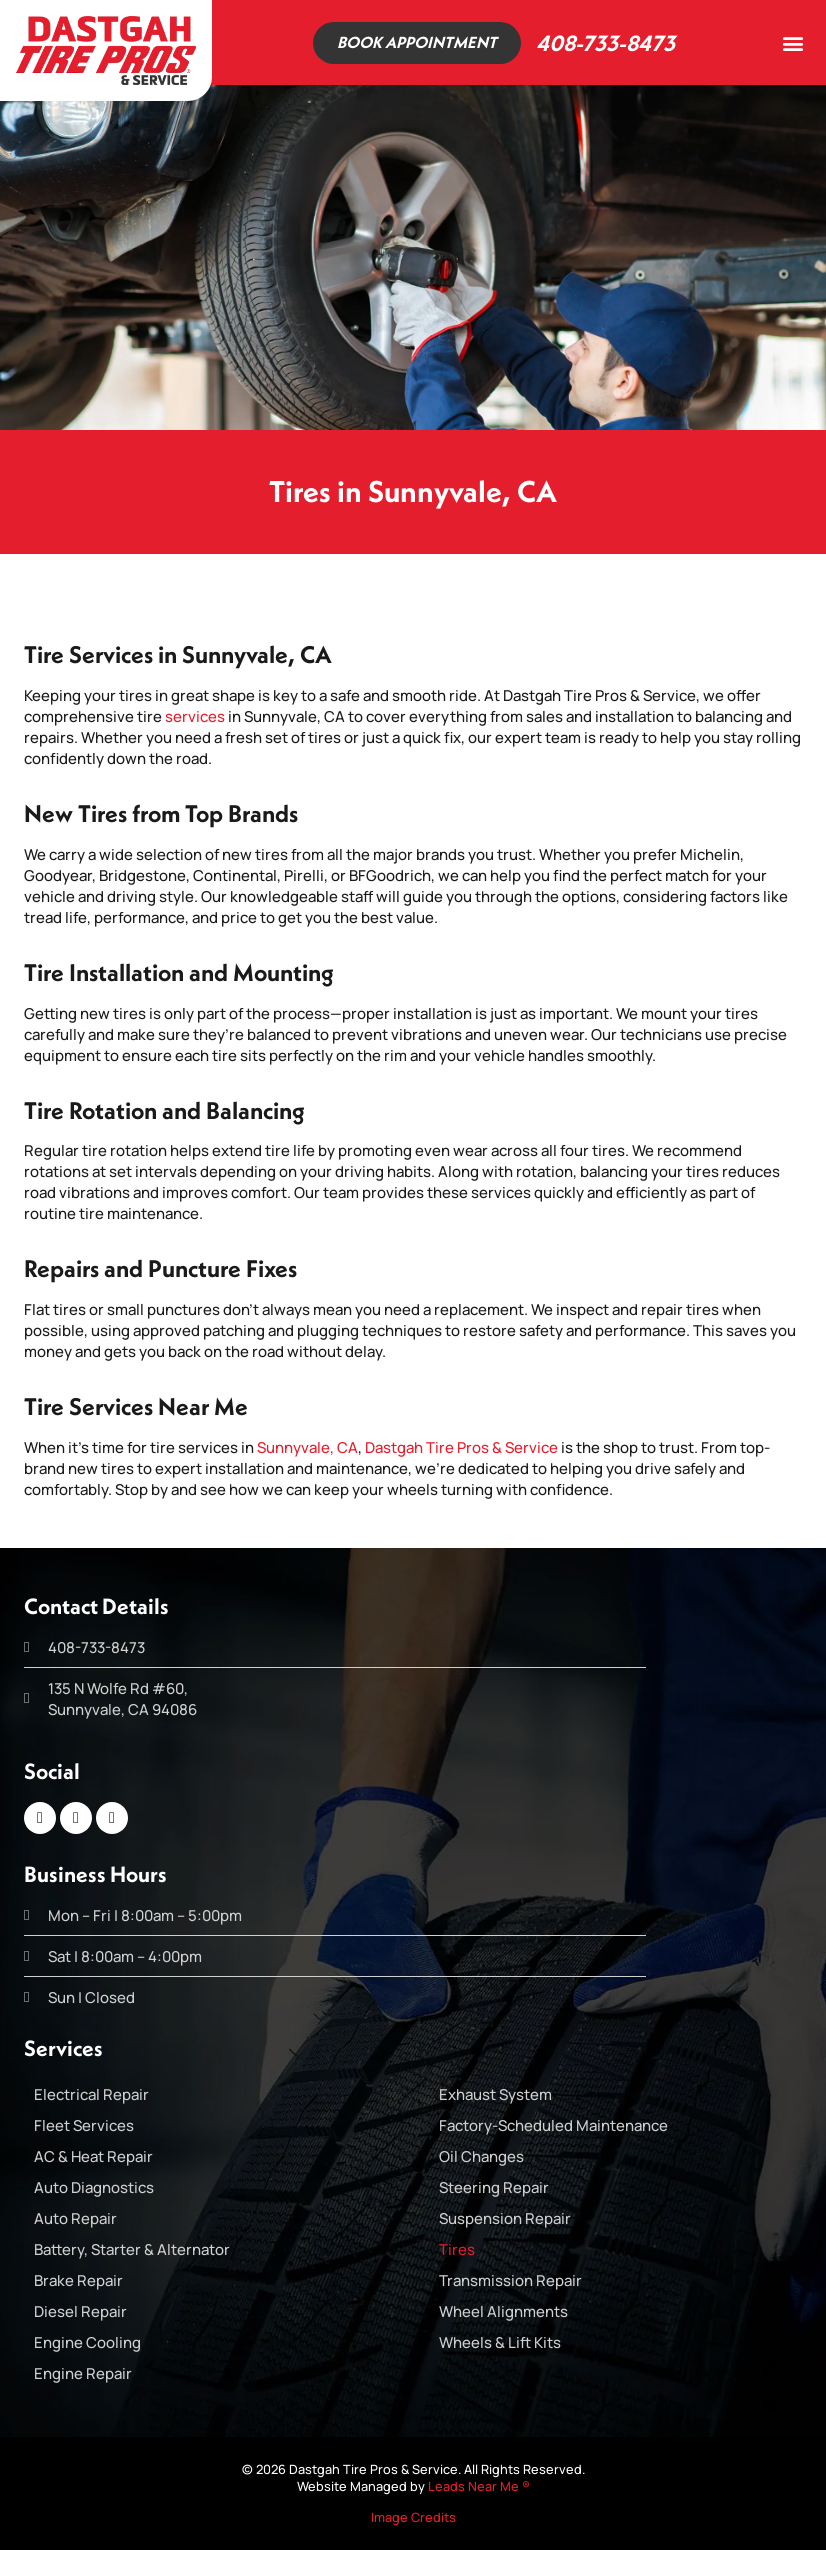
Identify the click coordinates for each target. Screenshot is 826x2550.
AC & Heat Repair (93, 2156)
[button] (792, 42)
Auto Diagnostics (94, 2187)
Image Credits (413, 2517)
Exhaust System (495, 2094)
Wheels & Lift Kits (500, 2342)
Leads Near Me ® (479, 2486)
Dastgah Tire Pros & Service (461, 1447)
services (195, 716)
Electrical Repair (91, 2094)
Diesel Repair (80, 2311)
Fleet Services (84, 2125)
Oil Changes (481, 2156)
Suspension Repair (505, 2218)
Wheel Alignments (503, 2311)
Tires (457, 2249)
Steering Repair (494, 2187)
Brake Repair (78, 2280)
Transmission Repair (510, 2280)
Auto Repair (75, 2218)
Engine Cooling (87, 2342)
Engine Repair (83, 2373)
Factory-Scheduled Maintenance (553, 2125)
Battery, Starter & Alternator (132, 2249)
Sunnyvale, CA (307, 1447)
